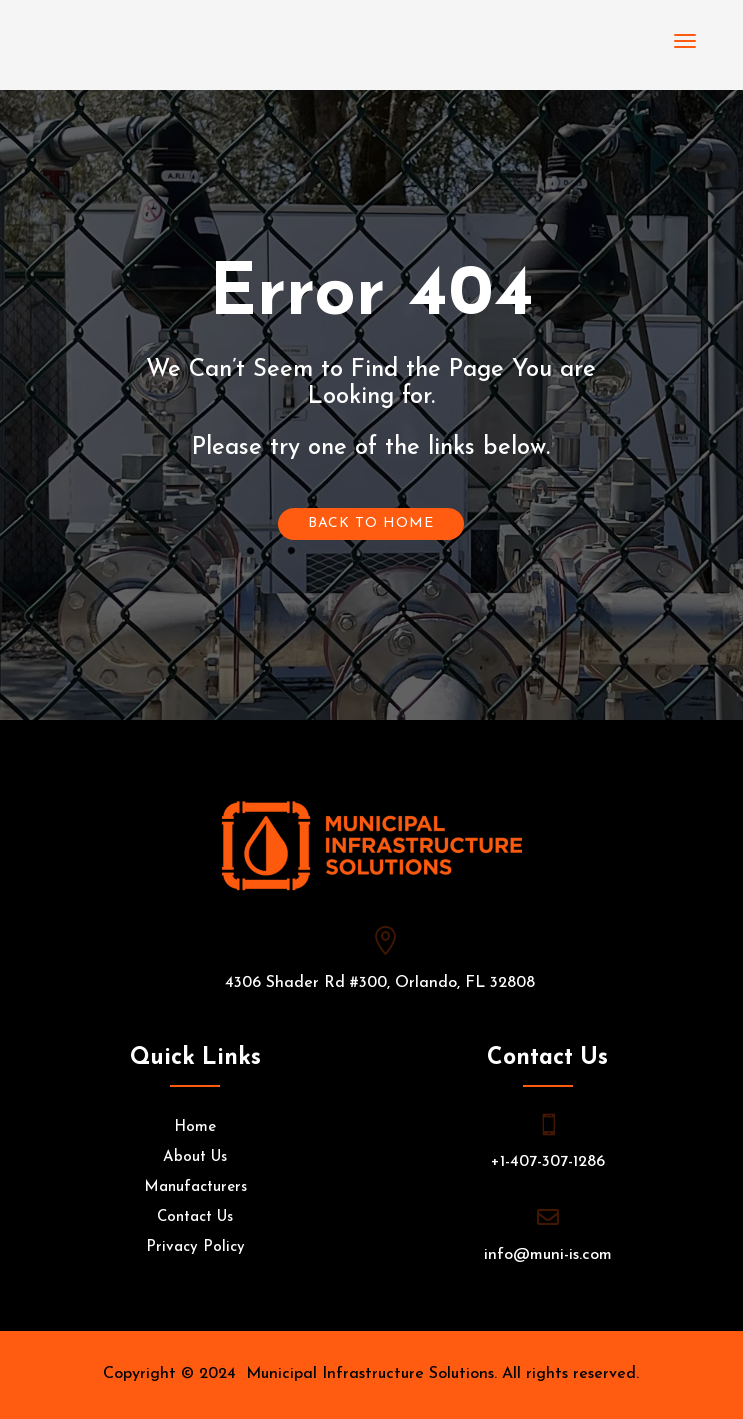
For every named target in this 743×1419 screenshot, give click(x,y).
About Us (195, 1158)
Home (195, 1128)
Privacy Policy (195, 1248)
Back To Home (371, 523)
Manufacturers (195, 1188)
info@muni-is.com (548, 1255)
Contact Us (195, 1218)
